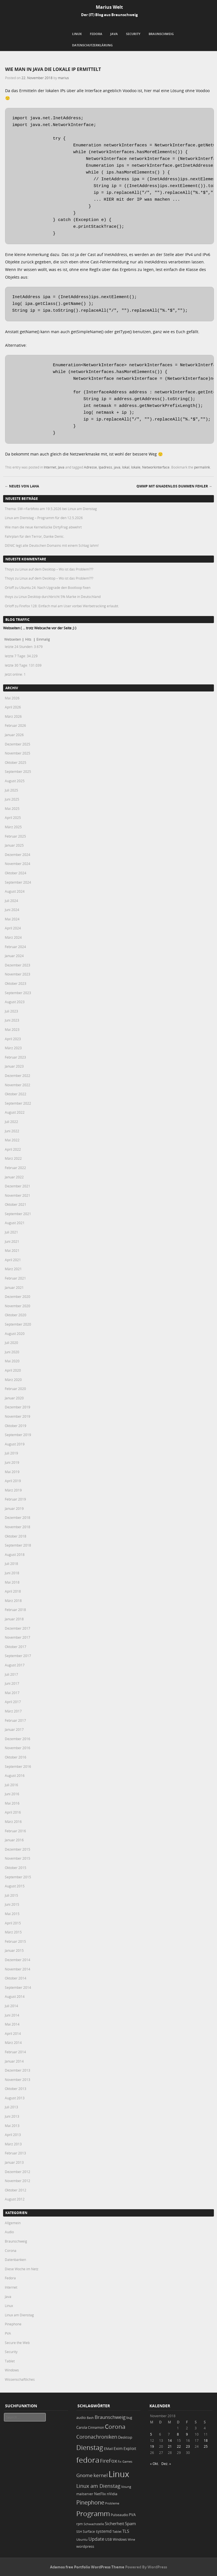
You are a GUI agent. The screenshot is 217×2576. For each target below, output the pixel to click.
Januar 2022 (14, 1177)
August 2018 (15, 1554)
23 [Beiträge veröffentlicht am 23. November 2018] (188, 2446)
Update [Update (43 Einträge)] (96, 2539)
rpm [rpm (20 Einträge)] (79, 2524)
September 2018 (18, 1545)
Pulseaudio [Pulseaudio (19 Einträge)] (119, 2515)
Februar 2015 (15, 1941)
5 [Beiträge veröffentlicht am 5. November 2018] (151, 2434)
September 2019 (18, 1434)
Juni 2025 (12, 799)
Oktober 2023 (15, 983)
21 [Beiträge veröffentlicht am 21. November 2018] (170, 2446)
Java (114, 34)
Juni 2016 (12, 1794)
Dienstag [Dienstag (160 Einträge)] (89, 2447)
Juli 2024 (11, 900)
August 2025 (15, 781)
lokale (135, 467)
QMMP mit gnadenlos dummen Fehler (174, 486)
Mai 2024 (12, 919)
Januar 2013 (14, 2162)
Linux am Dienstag (19, 2315)
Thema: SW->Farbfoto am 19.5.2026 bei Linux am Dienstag (51, 508)
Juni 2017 (12, 1683)
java (117, 467)
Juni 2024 (12, 909)
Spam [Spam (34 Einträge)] (130, 2523)
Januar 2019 (14, 1508)
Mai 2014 (12, 2024)
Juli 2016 (11, 1785)
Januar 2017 (14, 1729)
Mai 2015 (12, 1913)
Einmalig (43, 639)
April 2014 (13, 2033)
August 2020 (15, 1333)
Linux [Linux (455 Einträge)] (118, 2474)
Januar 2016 (14, 1840)
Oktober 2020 (15, 1315)
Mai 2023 (12, 1029)
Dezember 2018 (17, 1517)
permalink (202, 467)
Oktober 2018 (15, 1536)
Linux (77, 34)
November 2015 (17, 1858)
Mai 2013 (12, 2125)
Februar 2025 (15, 836)
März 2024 (13, 937)
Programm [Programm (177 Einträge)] (93, 2513)
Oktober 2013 (15, 2088)
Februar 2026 (15, 725)
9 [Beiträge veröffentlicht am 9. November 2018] (187, 2434)
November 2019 (17, 1416)
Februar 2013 (15, 2153)
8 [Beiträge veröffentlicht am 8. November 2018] (178, 2434)
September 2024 (18, 882)
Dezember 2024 (17, 854)
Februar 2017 (15, 1720)
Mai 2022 (12, 1140)
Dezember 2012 (17, 2171)
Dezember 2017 (17, 1628)
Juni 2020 (12, 1352)
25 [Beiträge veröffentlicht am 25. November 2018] (206, 2446)
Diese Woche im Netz (21, 2269)
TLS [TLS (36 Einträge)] (125, 2531)
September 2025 (18, 771)
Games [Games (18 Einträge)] (127, 2461)
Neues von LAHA (22, 486)
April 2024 (13, 928)
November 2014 (17, 1969)
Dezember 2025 (17, 744)
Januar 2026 (14, 734)
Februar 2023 (15, 1057)
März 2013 (13, 2144)
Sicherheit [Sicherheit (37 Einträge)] (114, 2523)
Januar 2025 (14, 845)
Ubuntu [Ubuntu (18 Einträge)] (82, 2539)
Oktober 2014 (15, 1978)
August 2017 (15, 1665)
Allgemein (13, 2223)
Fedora (96, 34)
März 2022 (13, 1158)
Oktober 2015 (15, 1867)
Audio (9, 2232)
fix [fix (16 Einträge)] (119, 2462)
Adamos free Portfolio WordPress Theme (87, 2567)
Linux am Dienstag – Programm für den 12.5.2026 (44, 517)
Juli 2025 (11, 790)
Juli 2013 (11, 2107)
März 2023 (13, 1048)
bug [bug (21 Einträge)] (129, 2417)
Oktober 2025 (15, 762)
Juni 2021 (12, 1241)
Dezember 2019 (17, 1407)
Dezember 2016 (17, 1738)
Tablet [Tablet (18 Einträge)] (116, 2531)
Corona (10, 2250)
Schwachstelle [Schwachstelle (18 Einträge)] (94, 2524)
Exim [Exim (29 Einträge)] (118, 2448)
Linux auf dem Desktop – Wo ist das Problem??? (56, 569)
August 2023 (15, 1001)
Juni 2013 (12, 2116)
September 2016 (18, 1766)
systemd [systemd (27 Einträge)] (104, 2531)
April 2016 (13, 1812)
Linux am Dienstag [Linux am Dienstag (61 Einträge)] (98, 2485)
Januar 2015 (14, 1950)
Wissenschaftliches (20, 2379)
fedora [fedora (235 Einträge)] (87, 2460)
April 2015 (13, 1923)
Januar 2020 (14, 1398)
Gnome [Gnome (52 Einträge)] (84, 2475)
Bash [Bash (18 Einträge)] (90, 2417)
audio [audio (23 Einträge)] (81, 2417)
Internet (50, 467)
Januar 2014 (14, 2061)
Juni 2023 (12, 1020)
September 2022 (18, 1103)
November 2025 (17, 753)
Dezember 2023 (17, 965)
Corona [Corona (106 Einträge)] (115, 2426)
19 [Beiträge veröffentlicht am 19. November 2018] (152, 2446)
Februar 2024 (15, 946)
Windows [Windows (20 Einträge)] (120, 2539)
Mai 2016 (12, 1803)
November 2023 (17, 974)
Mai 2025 (12, 808)
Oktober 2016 (15, 1757)
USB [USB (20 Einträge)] (108, 2539)
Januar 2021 (14, 1287)
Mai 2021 (12, 1250)
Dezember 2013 (17, 2070)
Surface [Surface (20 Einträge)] (89, 2531)
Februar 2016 (15, 1831)
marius (63, 77)
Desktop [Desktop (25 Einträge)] (125, 2437)
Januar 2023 (14, 1066)
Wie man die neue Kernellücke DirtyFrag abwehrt (43, 527)
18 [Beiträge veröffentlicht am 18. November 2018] (206, 2440)
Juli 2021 (11, 1232)
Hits (28, 639)
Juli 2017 (11, 1674)
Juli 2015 (11, 1895)
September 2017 (18, 1655)
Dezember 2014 (17, 1959)
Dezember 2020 (17, 1296)
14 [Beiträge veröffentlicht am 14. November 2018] (170, 2440)
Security (133, 34)
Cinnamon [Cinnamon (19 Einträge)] (96, 2427)
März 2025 (13, 827)
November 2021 (17, 1195)
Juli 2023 (11, 1011)
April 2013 (13, 2134)
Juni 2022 (12, 1131)
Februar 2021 (15, 1278)
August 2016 (15, 1775)
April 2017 (13, 1701)
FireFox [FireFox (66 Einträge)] (108, 2460)
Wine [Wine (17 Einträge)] (131, 2539)
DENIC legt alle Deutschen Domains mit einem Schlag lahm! (52, 545)
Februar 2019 (15, 1499)
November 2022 (17, 1085)
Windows (12, 2370)
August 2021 (15, 1222)
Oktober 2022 (15, 1094)
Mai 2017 (12, 1692)
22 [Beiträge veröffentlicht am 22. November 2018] (179, 2446)
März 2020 (13, 1379)
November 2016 (17, 1747)
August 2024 (15, 891)
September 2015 (18, 1877)
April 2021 (13, 1259)
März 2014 (13, 2042)
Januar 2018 (14, 1619)
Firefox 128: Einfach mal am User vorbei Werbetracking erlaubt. (69, 606)
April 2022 (13, 1149)
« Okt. (154, 2463)
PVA (8, 2333)
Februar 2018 (15, 1609)
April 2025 (13, 817)
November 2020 (17, 1306)
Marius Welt (109, 7)
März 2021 (13, 1269)
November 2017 (17, 1637)
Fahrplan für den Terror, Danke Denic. (34, 536)
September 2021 (18, 1213)
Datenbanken (15, 2259)
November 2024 (17, 863)
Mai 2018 (12, 1582)
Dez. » (166, 2463)
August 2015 (15, 1886)
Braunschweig (161, 34)
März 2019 (13, 1490)
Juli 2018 (11, 1563)
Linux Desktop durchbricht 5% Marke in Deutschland (60, 596)
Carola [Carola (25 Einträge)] (81, 2427)
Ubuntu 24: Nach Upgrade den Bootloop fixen (54, 587)
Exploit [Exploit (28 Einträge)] (129, 2448)
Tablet (10, 2361)
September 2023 (18, 992)
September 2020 (18, 1324)
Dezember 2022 (17, 1075)
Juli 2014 (11, 2005)
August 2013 (15, 2098)
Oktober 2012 (15, 2190)
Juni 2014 (12, 2015)
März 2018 (13, 1600)
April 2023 (13, 1039)
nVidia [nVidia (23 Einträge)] (112, 2494)
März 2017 (13, 1711)
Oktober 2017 (15, 1646)
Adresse (90, 467)
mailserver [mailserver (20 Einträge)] (84, 2494)
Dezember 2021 (17, 1186)
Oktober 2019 (15, 1425)
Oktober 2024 (15, 873)
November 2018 (17, 1527)
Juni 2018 (12, 1573)
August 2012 (15, 2199)
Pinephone (13, 2324)
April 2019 (13, 1480)
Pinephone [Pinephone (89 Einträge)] (90, 2502)
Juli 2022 (11, 1121)
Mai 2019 (12, 1471)
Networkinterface (156, 467)
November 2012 (17, 2180)
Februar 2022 (15, 1167)
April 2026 (13, 707)
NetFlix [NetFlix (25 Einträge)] (100, 2493)
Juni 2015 (12, 1904)
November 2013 (17, 2079)
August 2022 (15, 1112)
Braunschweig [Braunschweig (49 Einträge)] (110, 2417)
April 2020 (13, 1370)
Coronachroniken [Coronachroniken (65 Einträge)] (96, 2436)
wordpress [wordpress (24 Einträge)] (85, 2546)
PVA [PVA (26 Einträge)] (132, 2514)
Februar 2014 (15, 2052)
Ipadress (105, 467)
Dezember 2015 (17, 1849)
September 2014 (18, 1987)
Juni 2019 (12, 1462)
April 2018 (13, 1591)
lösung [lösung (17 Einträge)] (126, 2486)
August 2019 (15, 1444)
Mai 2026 (12, 698)
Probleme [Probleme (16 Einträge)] (112, 2503)
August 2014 (15, 1996)
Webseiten (12, 639)
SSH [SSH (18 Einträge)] (79, 2531)
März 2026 (13, 716)
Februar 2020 (15, 1388)
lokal (125, 467)
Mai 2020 (12, 1361)
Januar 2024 (14, 955)
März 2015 (13, 1932)
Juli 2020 (11, 1342)
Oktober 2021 (15, 1204)
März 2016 (13, 1821)
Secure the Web (17, 2342)
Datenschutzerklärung (92, 45)
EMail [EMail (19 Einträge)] (108, 2449)
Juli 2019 (11, 1453)
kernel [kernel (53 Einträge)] (101, 2475)
